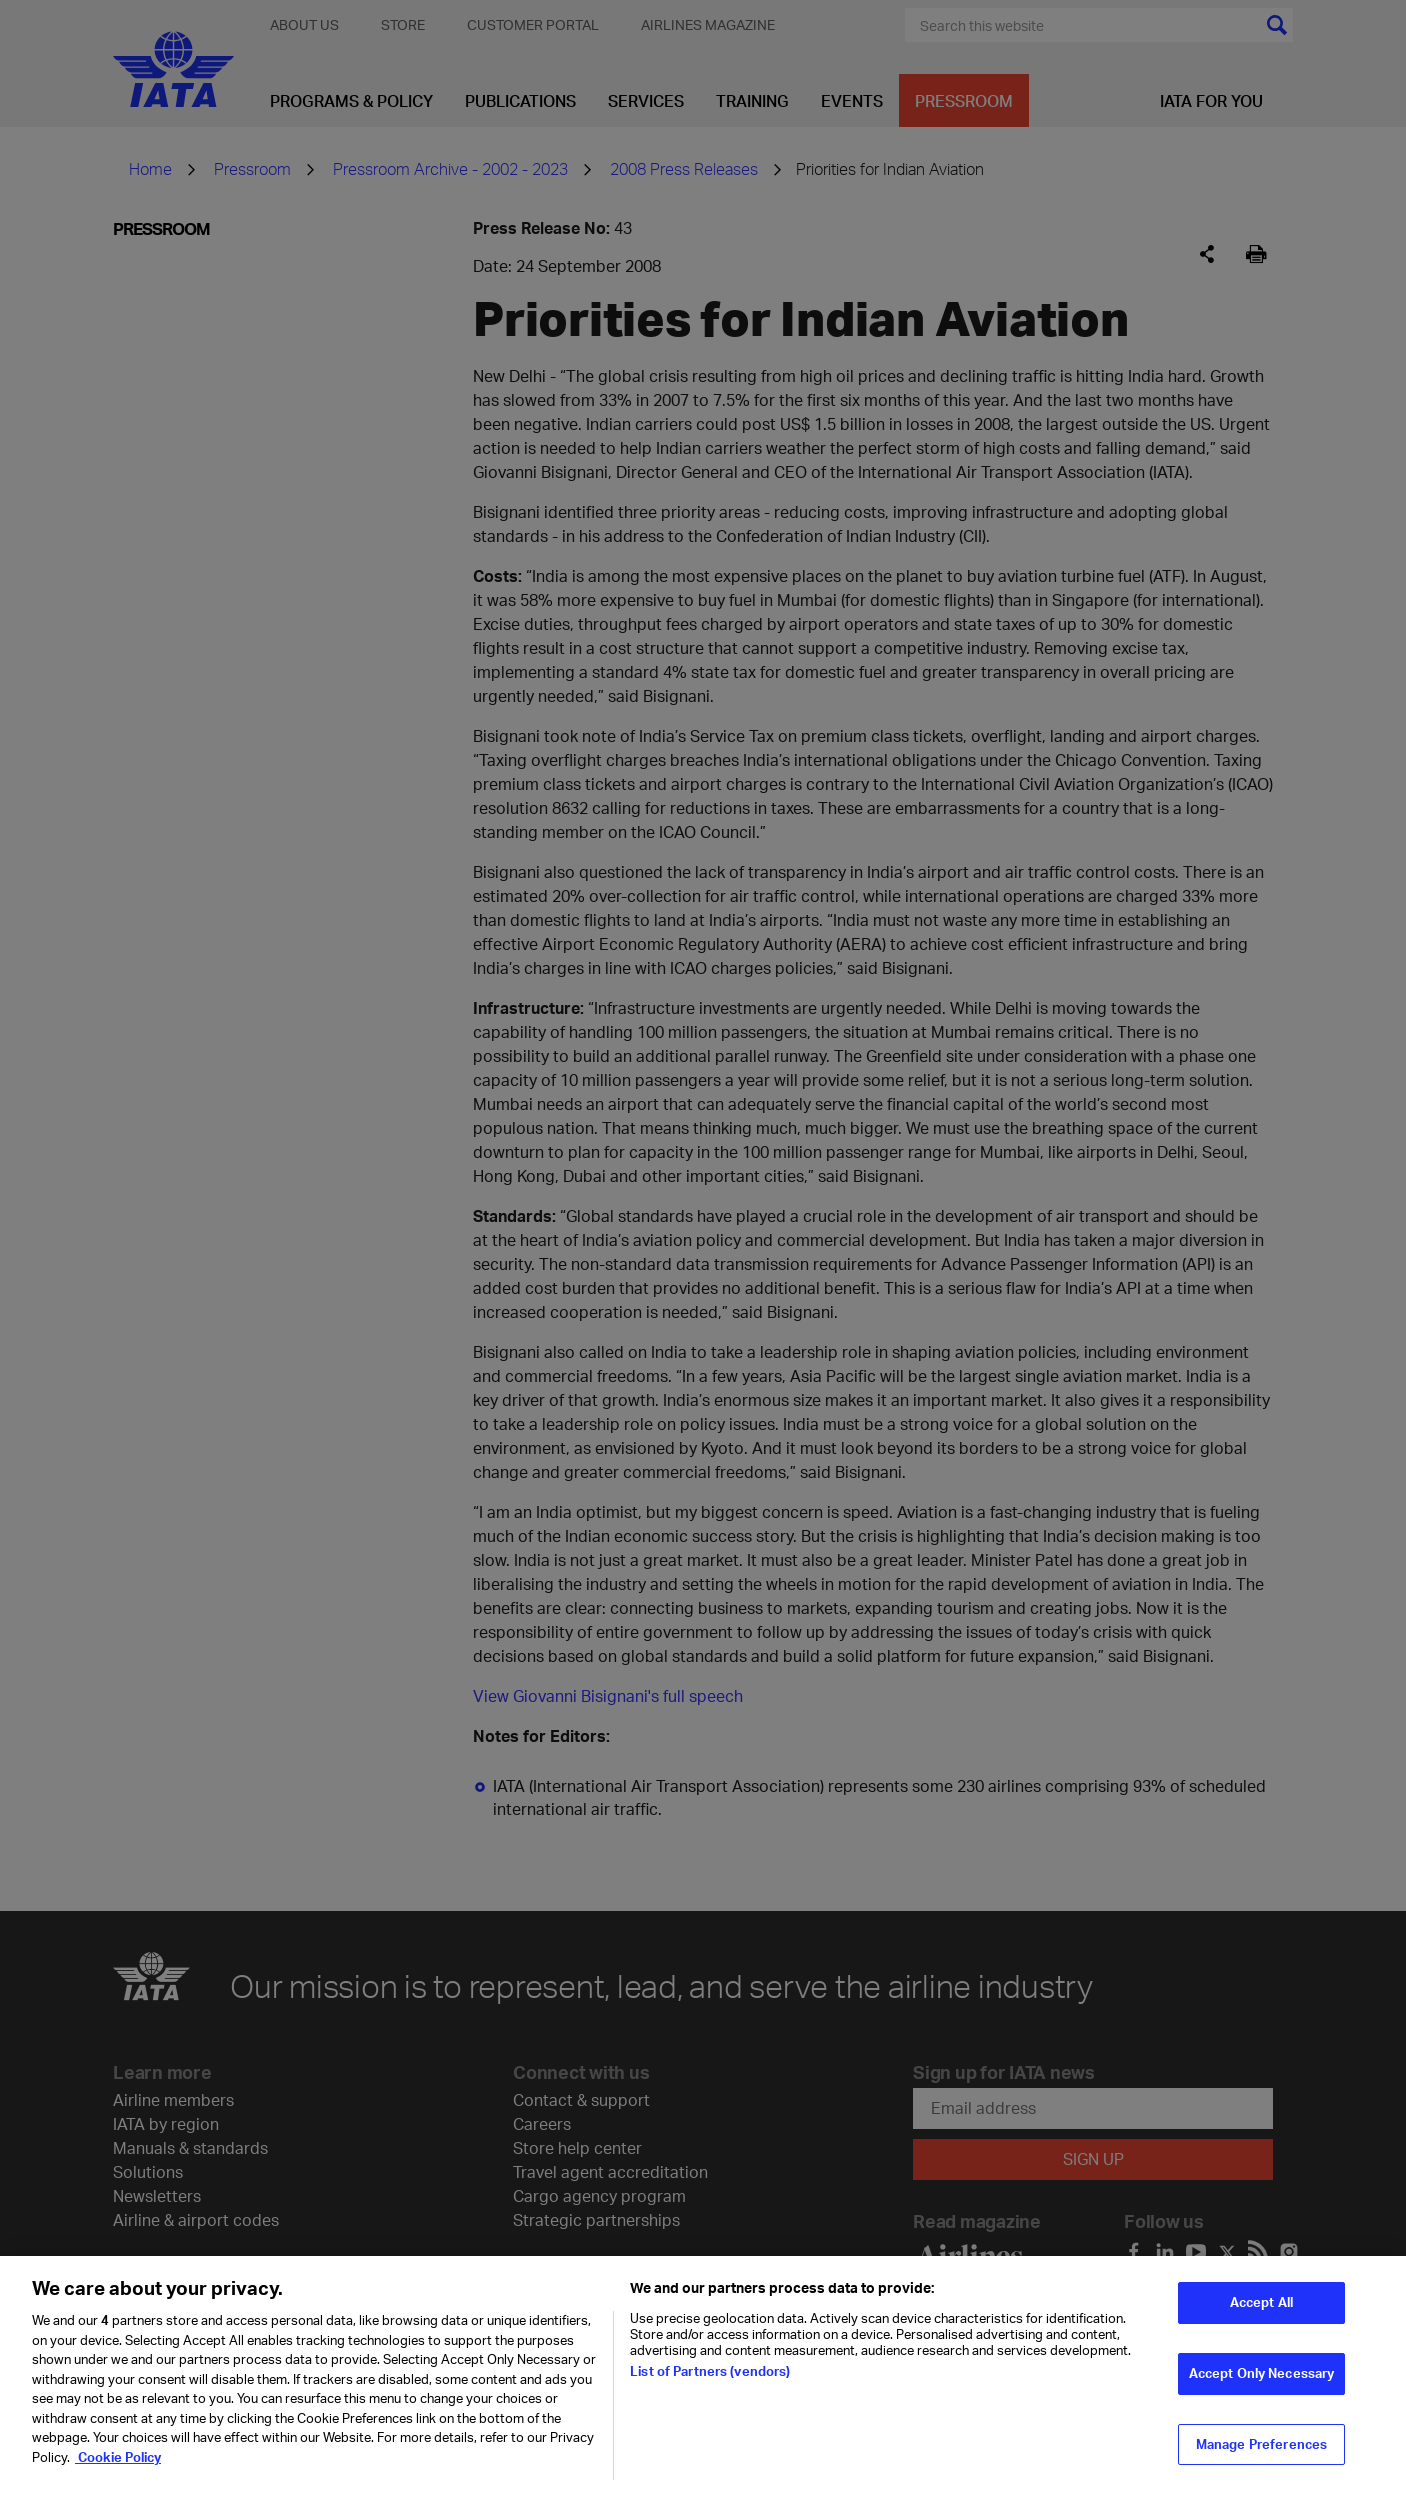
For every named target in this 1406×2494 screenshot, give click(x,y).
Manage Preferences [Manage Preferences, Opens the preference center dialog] (1261, 2456)
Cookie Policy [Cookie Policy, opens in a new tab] (118, 2469)
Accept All (1261, 2315)
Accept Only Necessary (1262, 2385)
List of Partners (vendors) (710, 2384)
